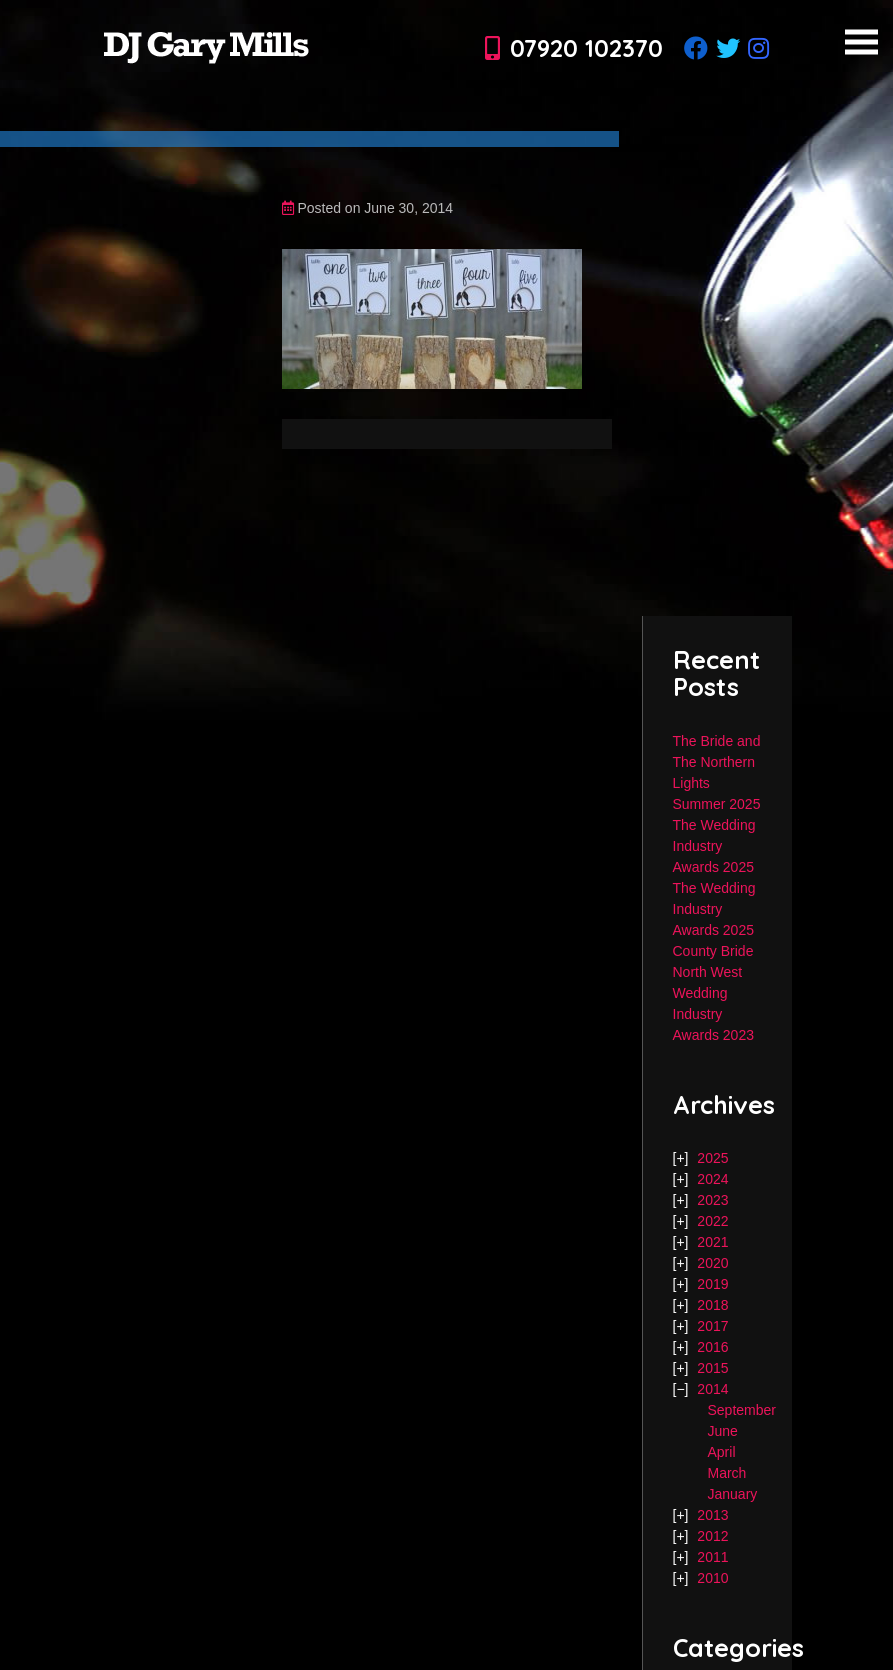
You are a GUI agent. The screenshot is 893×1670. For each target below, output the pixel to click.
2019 (712, 1284)
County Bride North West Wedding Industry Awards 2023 (713, 993)
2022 (712, 1221)
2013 (712, 1515)
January (733, 1494)
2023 (712, 1200)
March (727, 1473)
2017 (712, 1326)
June (723, 1431)
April (722, 1452)
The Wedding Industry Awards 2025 (714, 846)
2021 (712, 1242)
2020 (712, 1263)
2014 (712, 1389)
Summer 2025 (717, 804)
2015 (712, 1368)
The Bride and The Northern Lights (717, 762)
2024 (712, 1179)
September (742, 1410)
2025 (712, 1158)
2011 (712, 1557)
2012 (712, 1536)
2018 (712, 1305)
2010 (712, 1578)
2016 (712, 1347)
